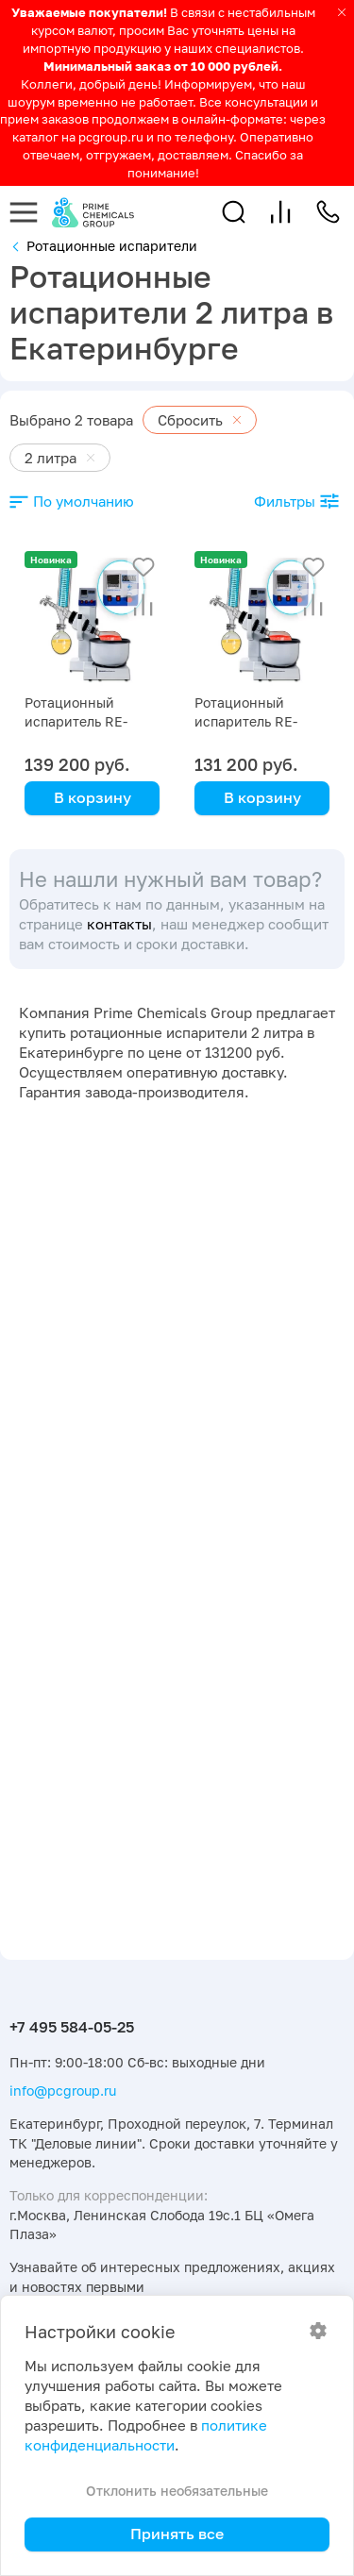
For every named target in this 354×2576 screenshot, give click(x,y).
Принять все (177, 2533)
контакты (119, 924)
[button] (233, 211)
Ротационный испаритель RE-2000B (76, 721)
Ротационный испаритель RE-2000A (245, 721)
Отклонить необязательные (177, 2491)
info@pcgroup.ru (62, 2091)
